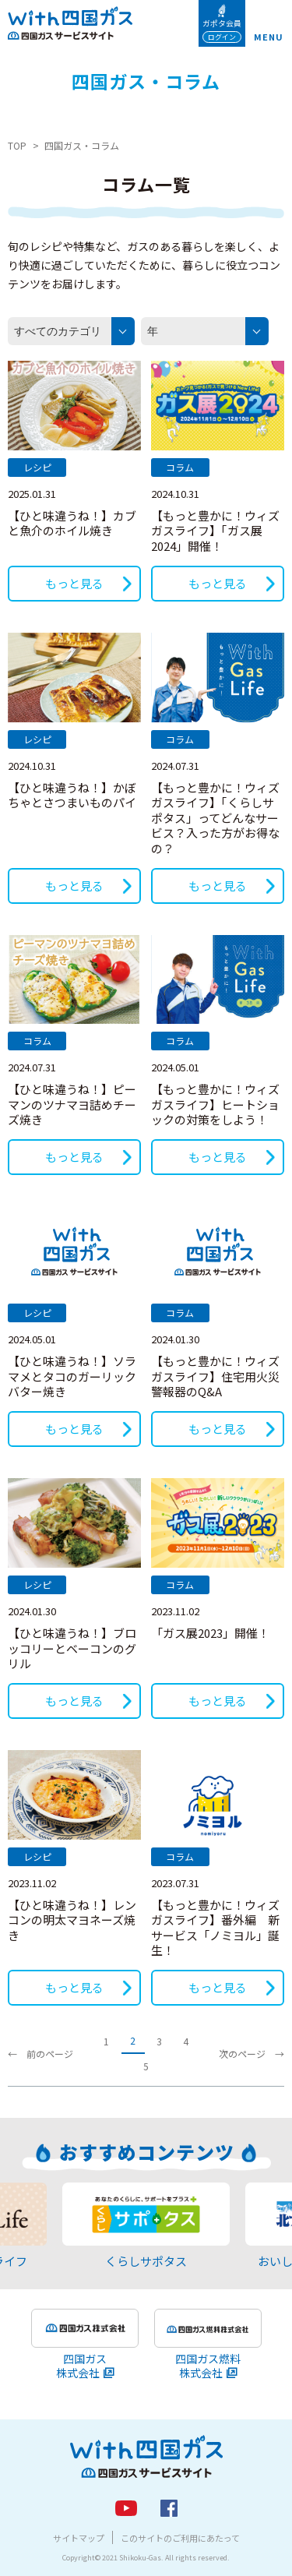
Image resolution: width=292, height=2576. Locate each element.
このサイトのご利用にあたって (180, 2538)
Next (275, 2329)
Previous (16, 2329)
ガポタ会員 (221, 30)
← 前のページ (40, 2053)
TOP (17, 145)
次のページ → (251, 2053)
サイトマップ (78, 2538)
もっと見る (74, 583)
